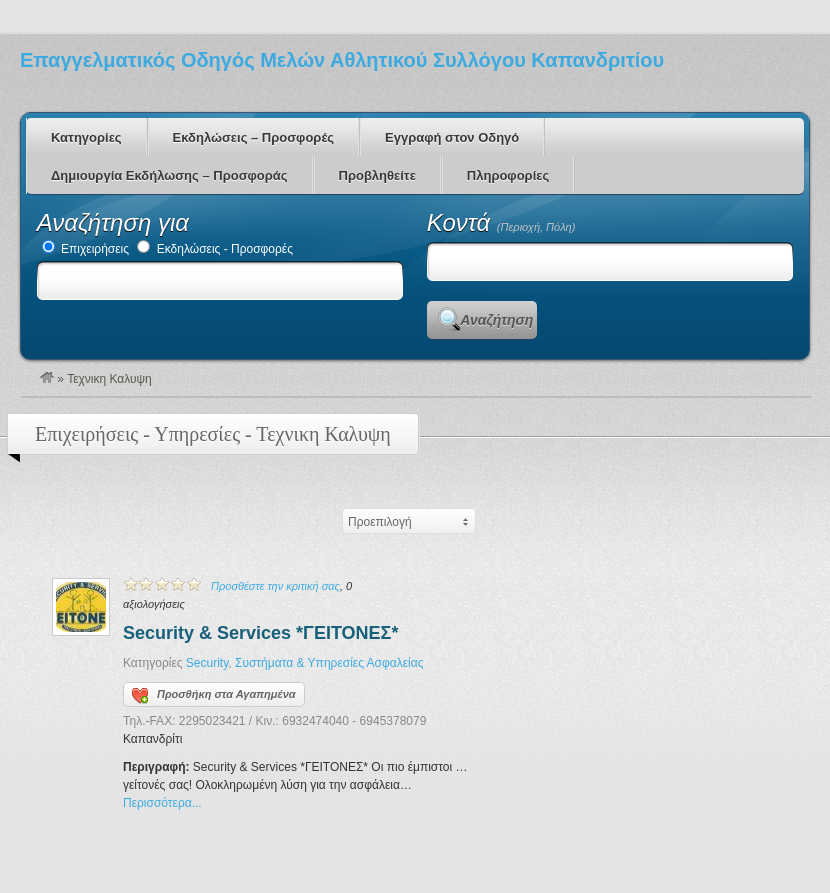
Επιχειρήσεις (85, 249)
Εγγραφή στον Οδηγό (452, 137)
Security (207, 663)
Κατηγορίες (86, 137)
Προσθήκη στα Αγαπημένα (214, 696)
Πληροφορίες (508, 175)
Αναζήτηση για (113, 222)
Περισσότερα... (162, 803)
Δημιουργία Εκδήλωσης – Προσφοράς (169, 175)
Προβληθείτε (377, 175)
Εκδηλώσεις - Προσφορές (215, 249)
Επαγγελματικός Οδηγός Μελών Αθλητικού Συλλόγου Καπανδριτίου (342, 60)
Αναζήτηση (496, 320)
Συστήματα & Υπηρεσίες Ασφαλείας (329, 663)
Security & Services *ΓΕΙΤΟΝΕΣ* (260, 633)
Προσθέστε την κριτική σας (275, 586)
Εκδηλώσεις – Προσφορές (253, 137)
